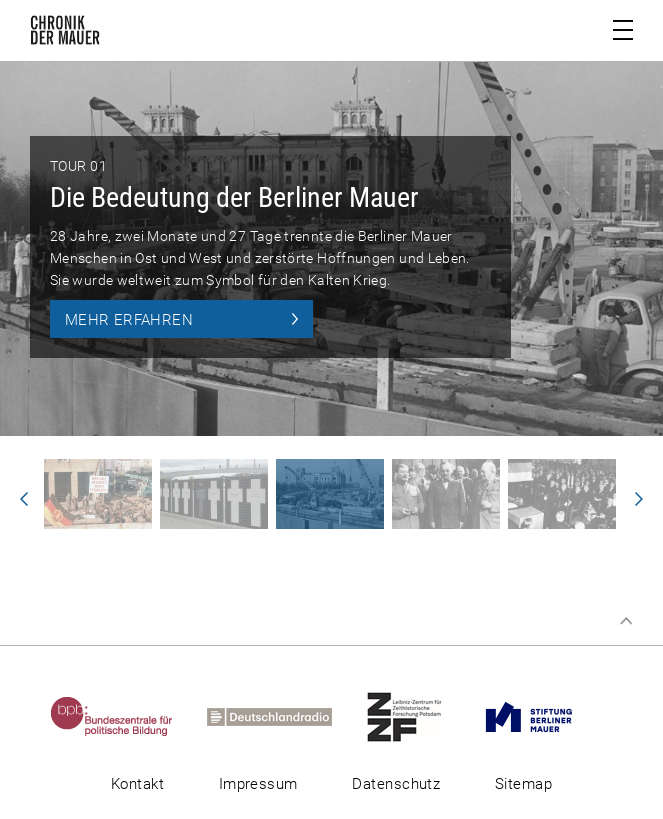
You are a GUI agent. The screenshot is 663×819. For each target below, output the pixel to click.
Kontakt (137, 784)
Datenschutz (396, 784)
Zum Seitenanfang (626, 621)
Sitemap (523, 784)
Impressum (258, 784)
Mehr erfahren (129, 320)
